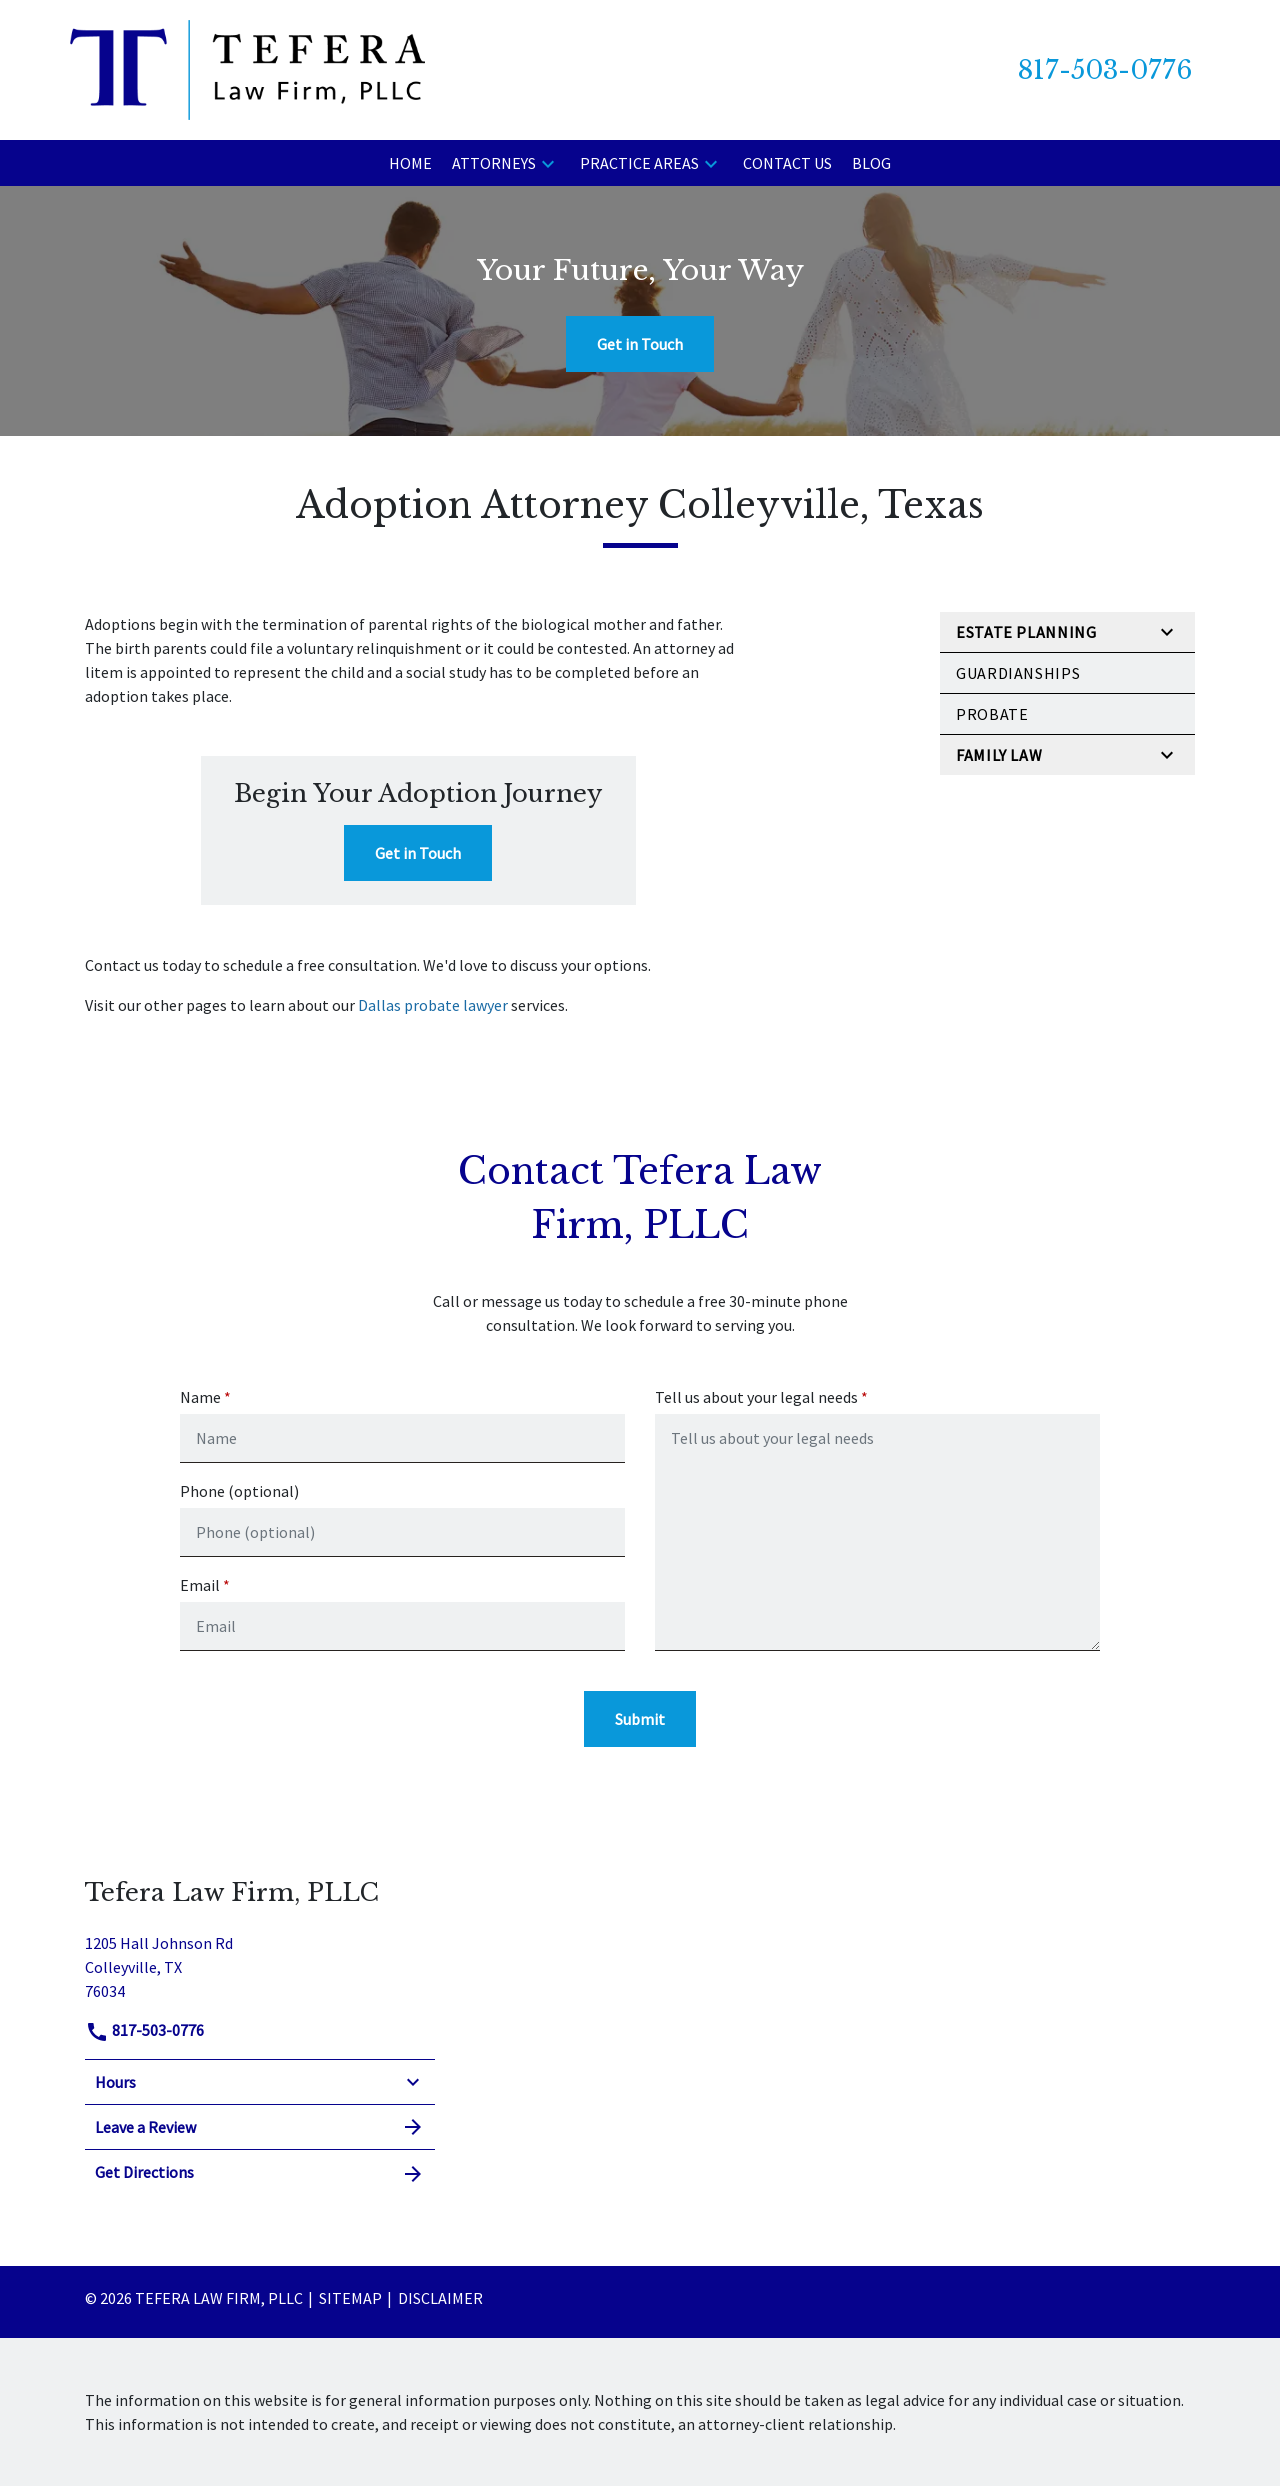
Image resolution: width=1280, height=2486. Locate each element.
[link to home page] (247, 68)
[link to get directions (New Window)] (260, 1964)
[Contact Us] (787, 163)
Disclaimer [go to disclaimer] (440, 2298)
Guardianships (1018, 673)
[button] (548, 163)
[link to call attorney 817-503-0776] (1104, 70)
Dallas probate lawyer (433, 1005)
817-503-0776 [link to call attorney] (144, 2030)
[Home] (410, 163)
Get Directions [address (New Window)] (260, 2173)
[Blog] (871, 163)
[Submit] (640, 1719)
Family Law (999, 755)
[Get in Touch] (640, 344)
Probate (992, 714)
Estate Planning (1026, 632)
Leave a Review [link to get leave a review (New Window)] (260, 2127)
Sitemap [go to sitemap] (350, 2298)
